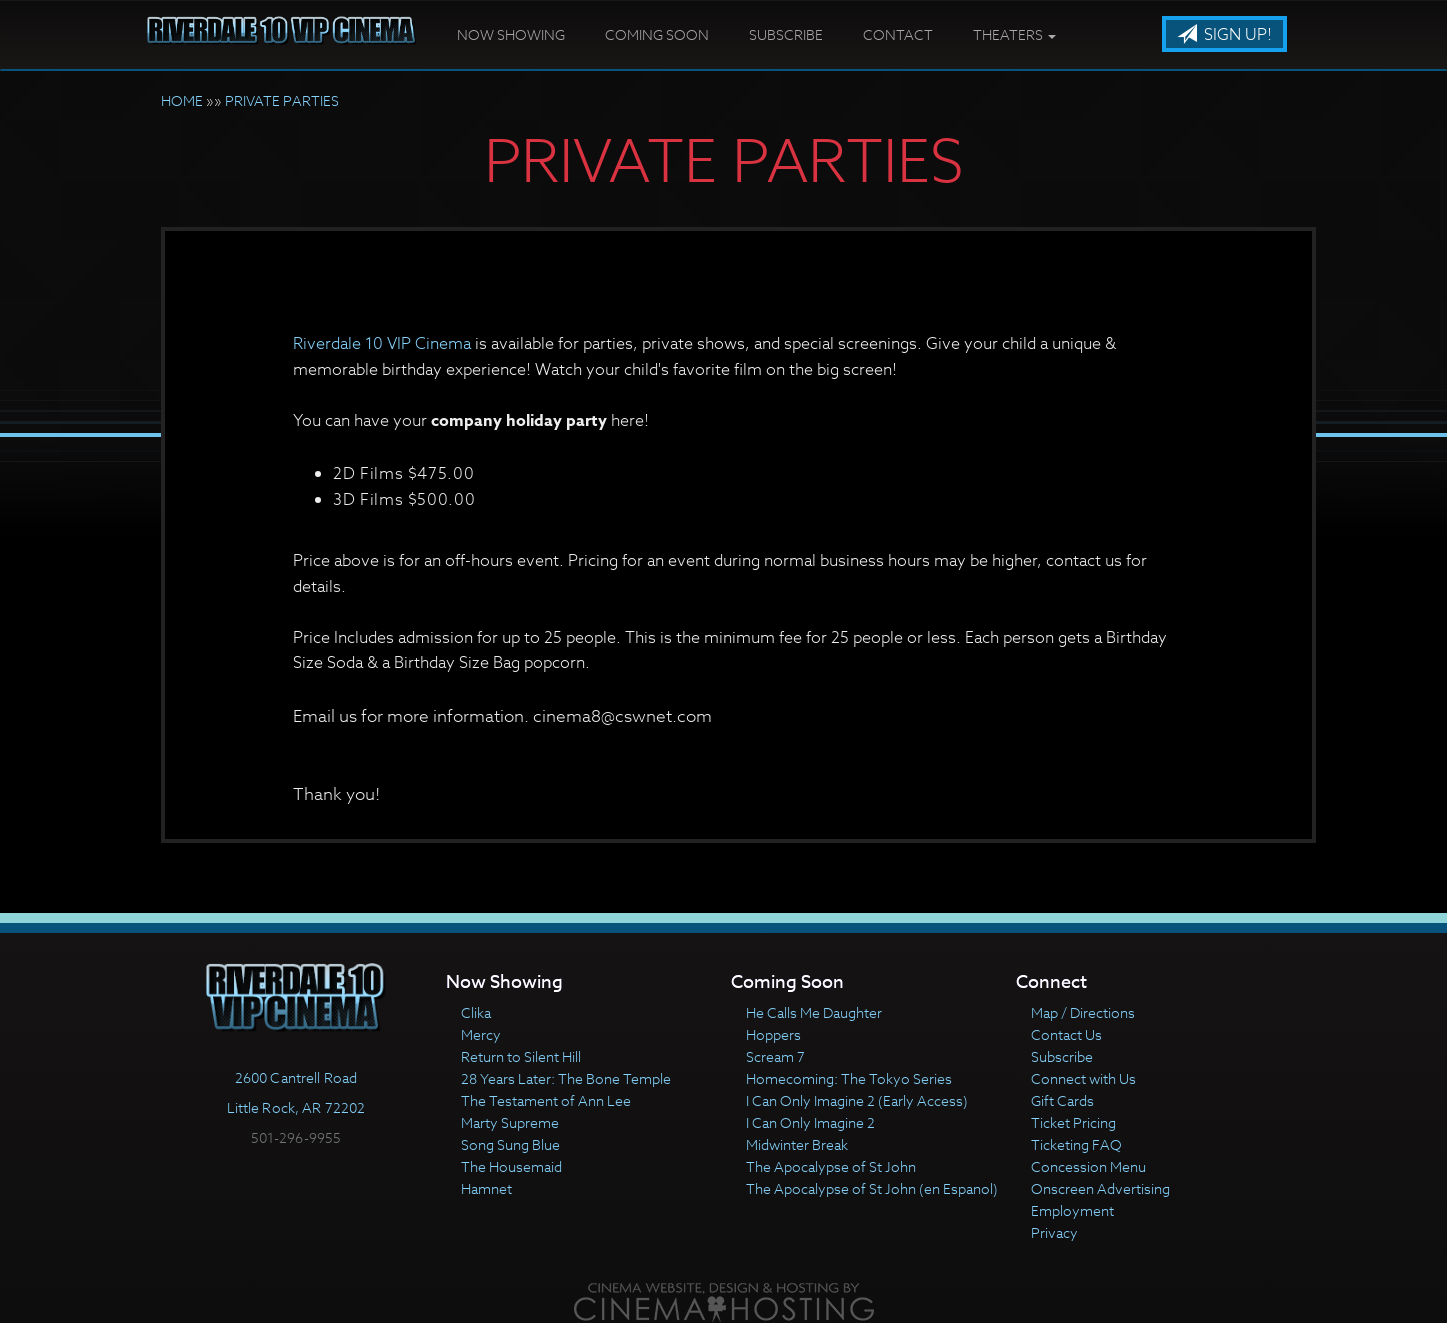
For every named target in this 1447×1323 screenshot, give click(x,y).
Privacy (1054, 1232)
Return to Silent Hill (521, 1056)
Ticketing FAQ (1076, 1144)
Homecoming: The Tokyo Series (849, 1078)
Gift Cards (1062, 1100)
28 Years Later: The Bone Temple (566, 1078)
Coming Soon (657, 34)
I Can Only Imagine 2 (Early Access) (857, 1100)
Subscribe (786, 34)
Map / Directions (1083, 1012)
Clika (476, 1012)
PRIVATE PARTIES (282, 100)
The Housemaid (511, 1166)
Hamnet (486, 1188)
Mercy (481, 1034)
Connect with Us (1083, 1078)
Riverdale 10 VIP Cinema (382, 344)
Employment (1072, 1210)
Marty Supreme (510, 1122)
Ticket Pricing (1073, 1122)
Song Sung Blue (510, 1144)
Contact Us (1066, 1034)
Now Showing (511, 34)
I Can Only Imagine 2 (810, 1122)
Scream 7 (775, 1056)
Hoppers (773, 1034)
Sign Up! (1224, 35)
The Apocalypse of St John (831, 1166)
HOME (182, 100)
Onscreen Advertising (1100, 1188)
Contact (898, 34)
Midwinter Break (797, 1144)
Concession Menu (1088, 1166)
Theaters (1014, 34)
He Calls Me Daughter (814, 1012)
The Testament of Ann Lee (546, 1100)
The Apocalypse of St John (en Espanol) (872, 1188)
